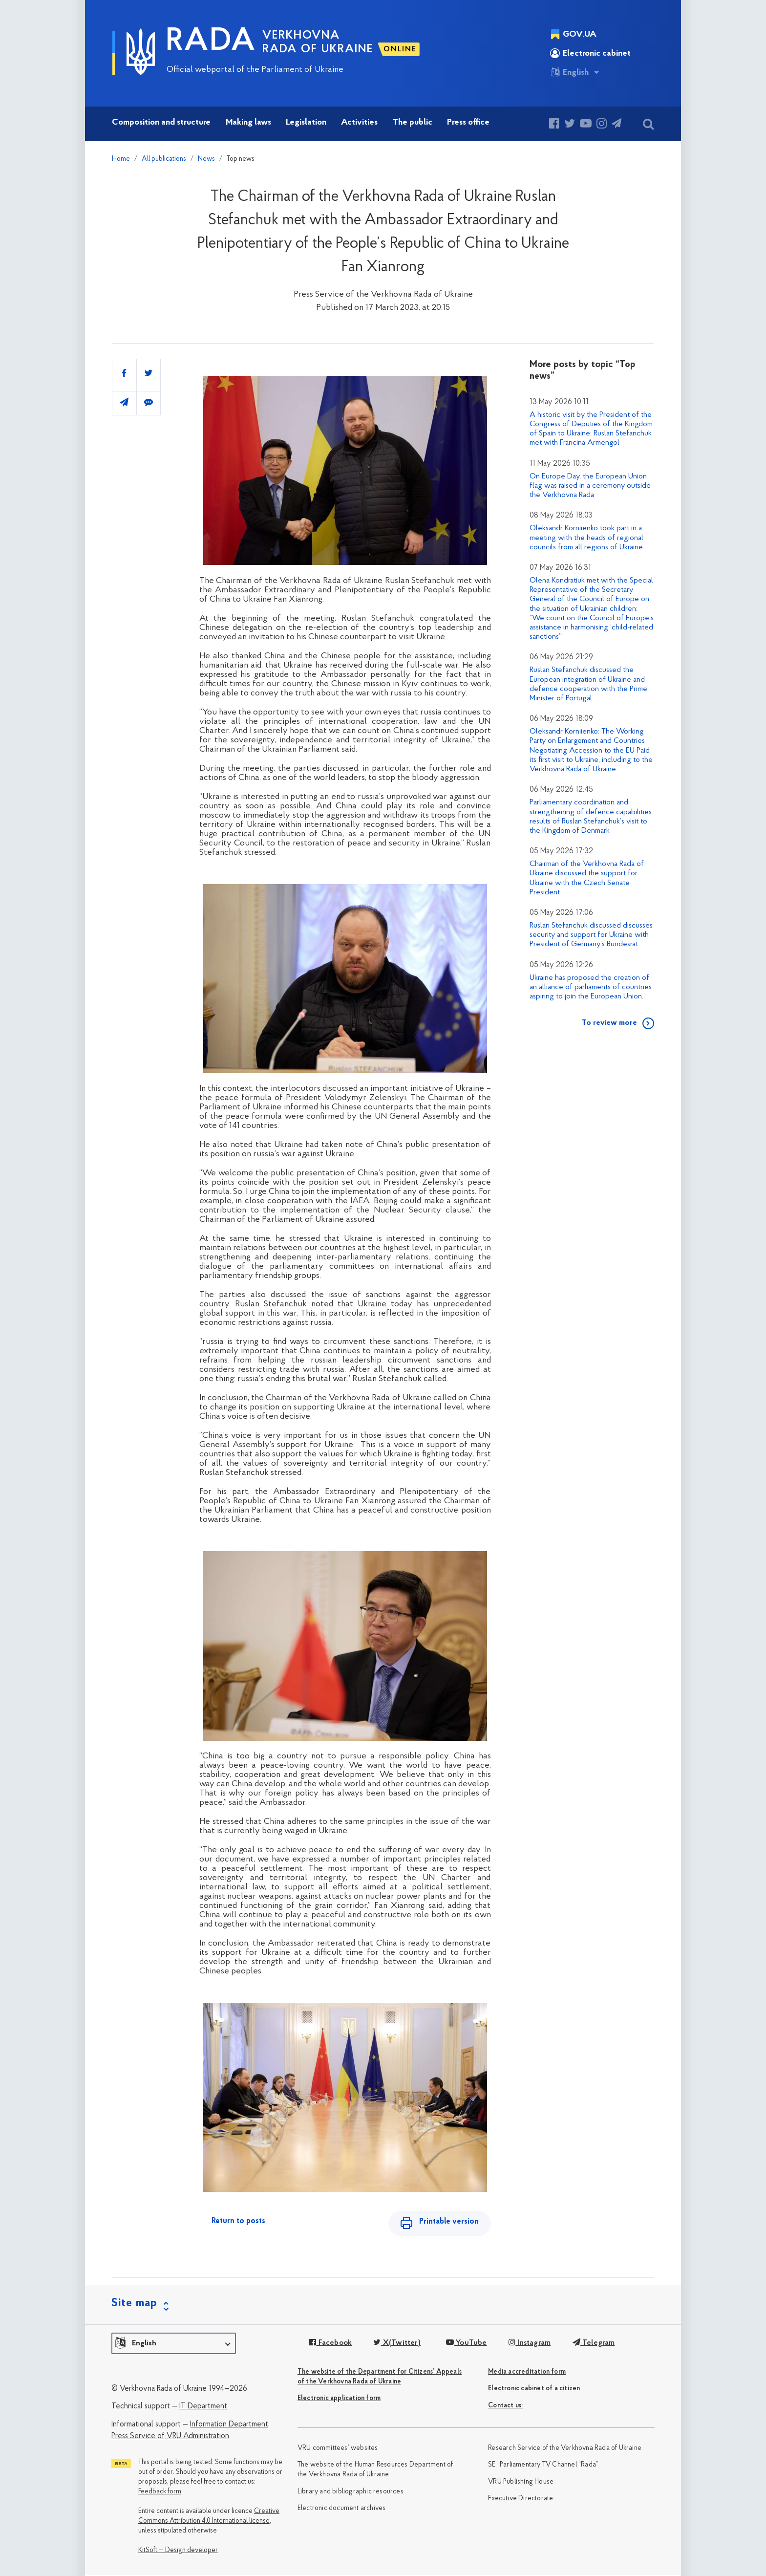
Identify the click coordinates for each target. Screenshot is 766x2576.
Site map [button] (134, 2304)
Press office (468, 122)
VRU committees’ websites (338, 2448)
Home (121, 159)
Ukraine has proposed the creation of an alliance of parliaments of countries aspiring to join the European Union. (591, 987)
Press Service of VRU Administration (170, 2437)
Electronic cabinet (590, 53)
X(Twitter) (396, 2344)
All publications (164, 159)
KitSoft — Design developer (178, 2551)
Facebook (330, 2344)
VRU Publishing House (520, 2482)
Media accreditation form (527, 2372)
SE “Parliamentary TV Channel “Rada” (543, 2465)
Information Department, (230, 2425)
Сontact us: (505, 2406)
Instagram (529, 2344)
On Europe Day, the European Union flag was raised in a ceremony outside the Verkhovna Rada (590, 486)
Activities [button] (359, 122)
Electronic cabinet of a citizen (534, 2389)
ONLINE (400, 49)
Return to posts (238, 2221)
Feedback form (159, 2492)
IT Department (203, 2407)
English (569, 72)
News (206, 159)
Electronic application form (339, 2399)
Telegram (593, 2344)
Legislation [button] (306, 122)
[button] (173, 2344)
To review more (609, 1023)
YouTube (466, 2344)
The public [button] (412, 122)
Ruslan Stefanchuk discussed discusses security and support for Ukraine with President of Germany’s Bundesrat (591, 935)
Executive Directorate (520, 2499)
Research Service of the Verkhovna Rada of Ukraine (564, 2448)
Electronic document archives (342, 2508)
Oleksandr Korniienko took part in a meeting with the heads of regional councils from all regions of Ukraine (586, 537)
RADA (211, 42)
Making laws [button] (248, 122)
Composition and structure (161, 122)
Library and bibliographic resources (351, 2492)
